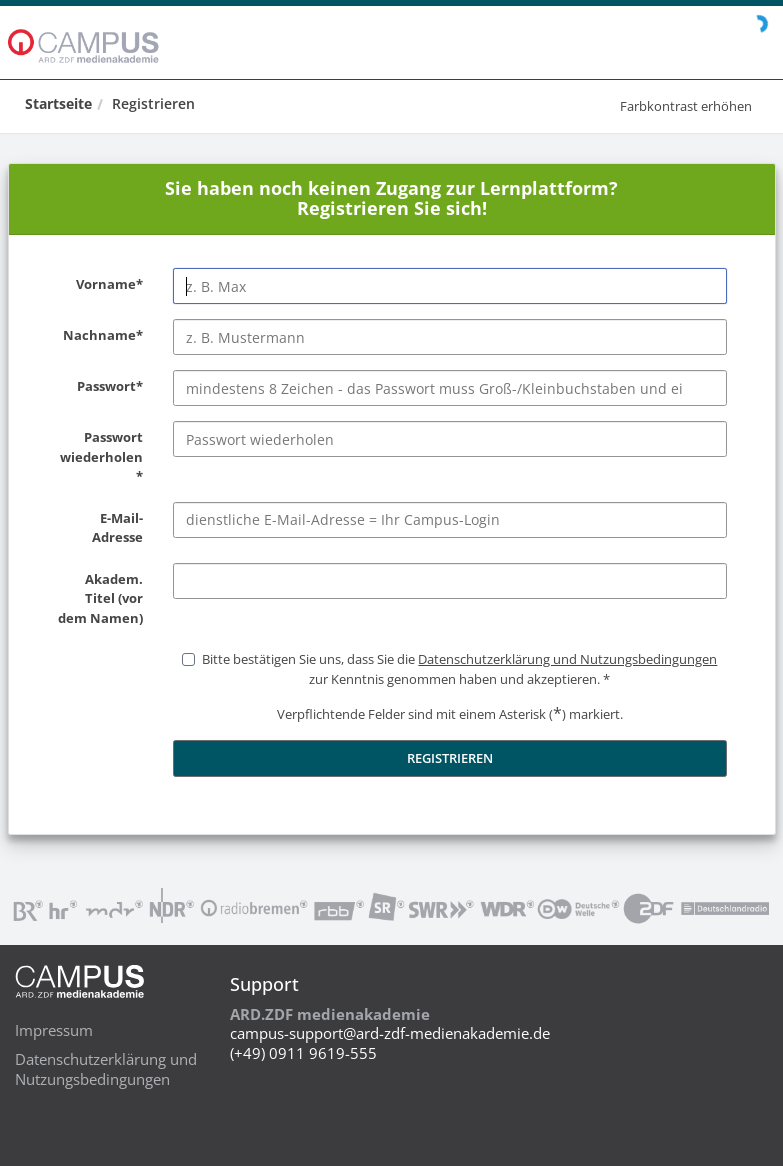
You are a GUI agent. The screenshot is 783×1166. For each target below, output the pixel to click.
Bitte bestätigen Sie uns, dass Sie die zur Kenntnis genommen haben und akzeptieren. (459, 669)
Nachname (99, 336)
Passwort (99, 387)
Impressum (54, 1030)
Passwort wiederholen (99, 457)
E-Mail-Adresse (99, 528)
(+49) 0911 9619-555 (303, 1053)
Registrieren (153, 103)
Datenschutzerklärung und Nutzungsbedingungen (106, 1069)
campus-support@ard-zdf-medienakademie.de (390, 1033)
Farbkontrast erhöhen (686, 106)
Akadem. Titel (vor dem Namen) (99, 599)
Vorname (99, 285)
